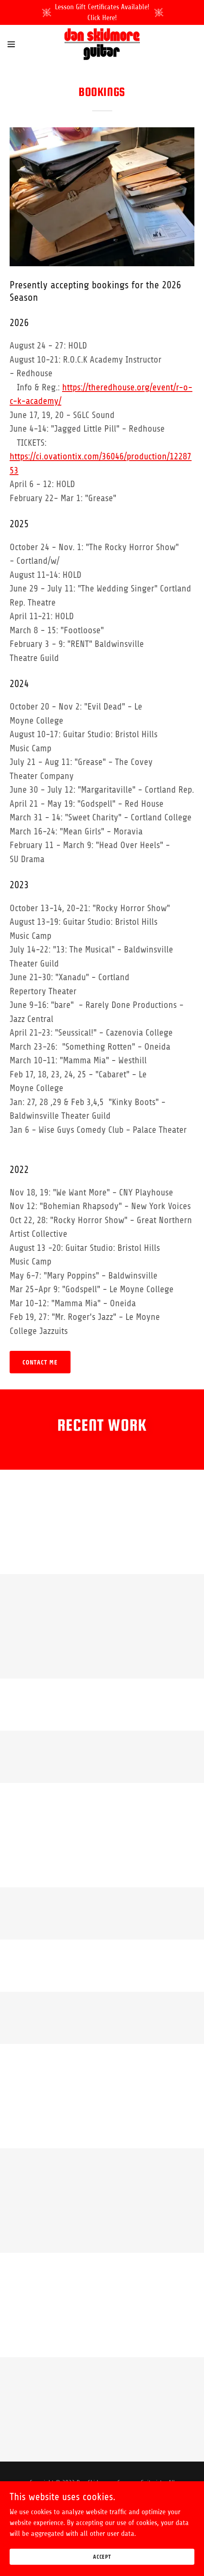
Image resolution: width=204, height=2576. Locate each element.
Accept (102, 2557)
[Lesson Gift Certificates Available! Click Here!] (102, 12)
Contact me (40, 1362)
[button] (18, 44)
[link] (102, 44)
